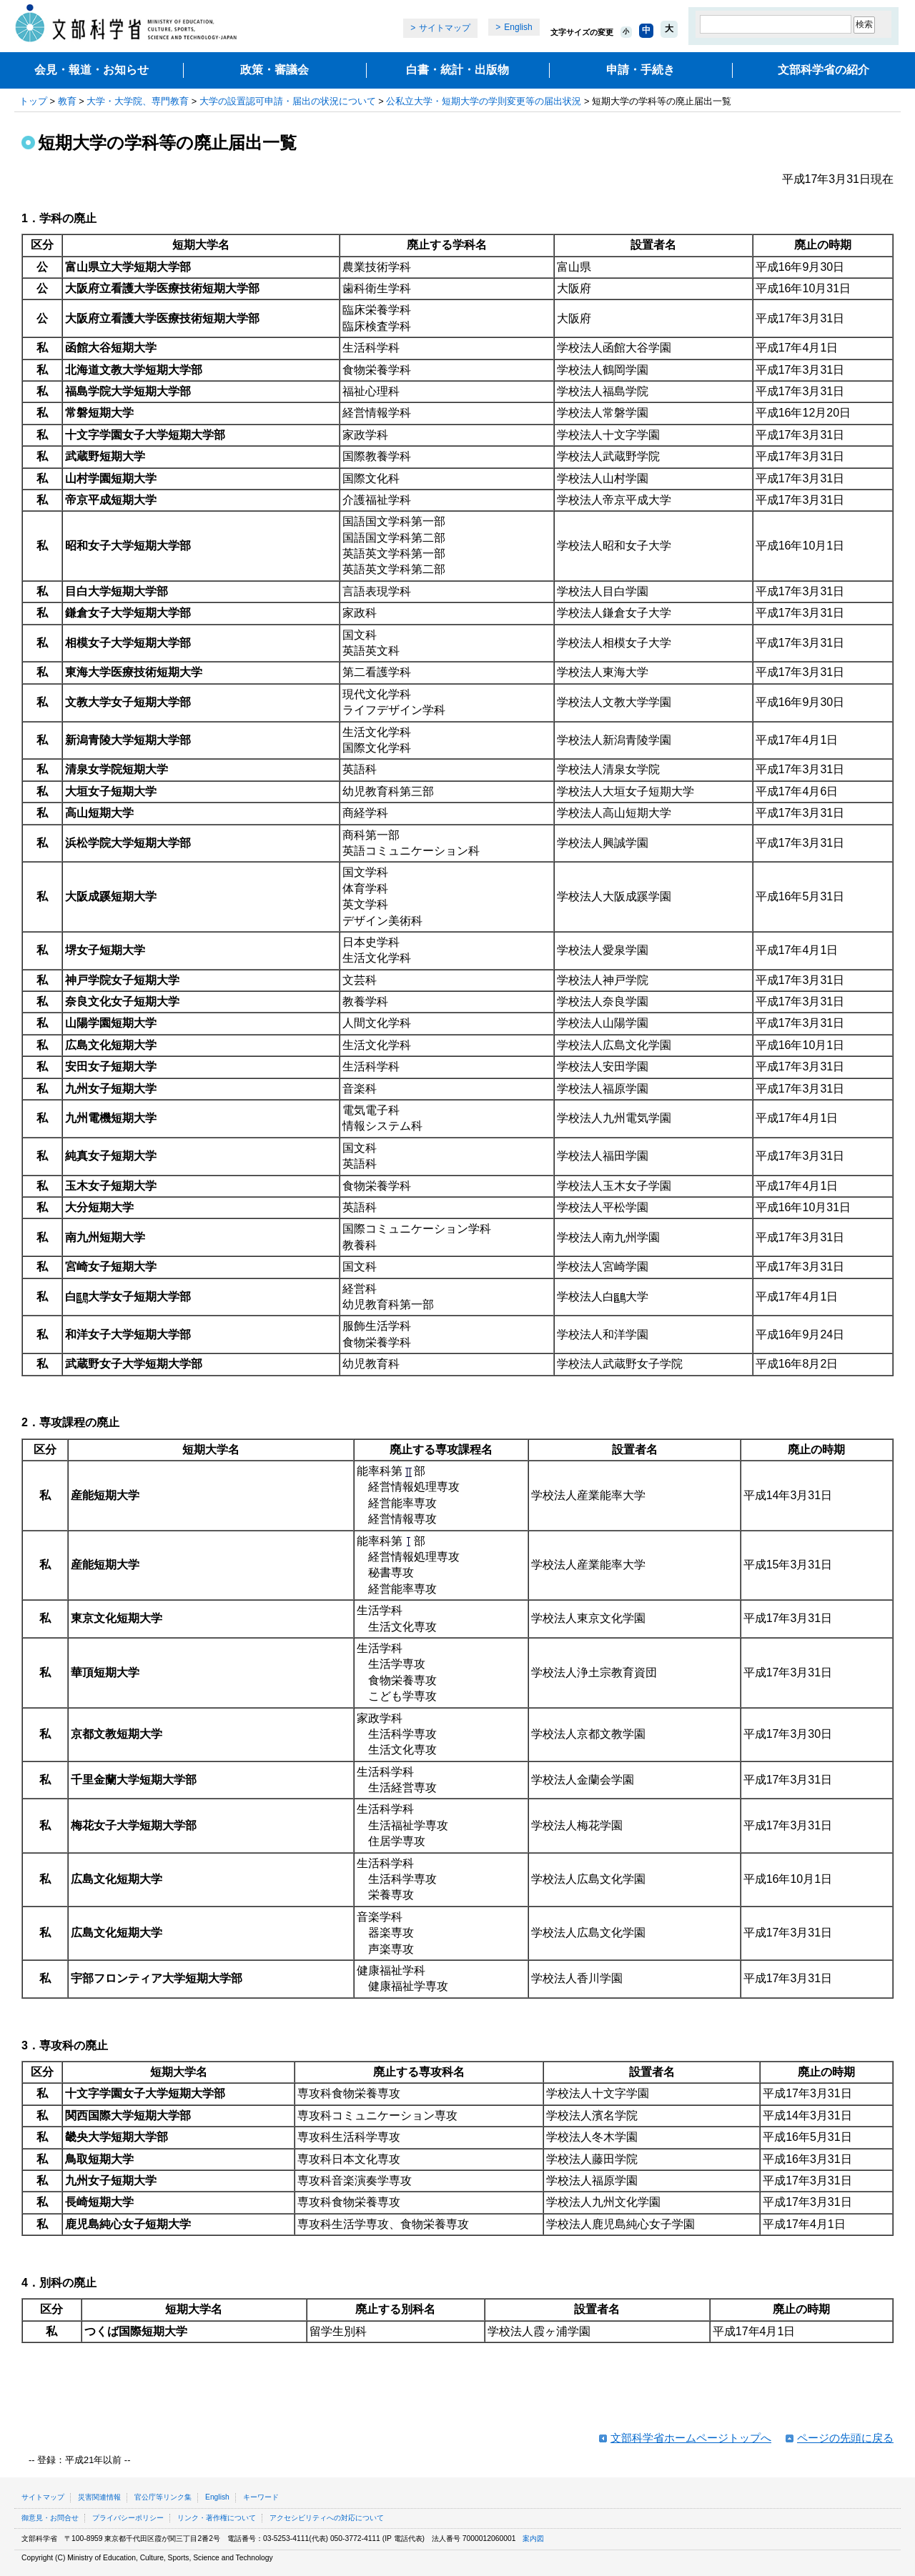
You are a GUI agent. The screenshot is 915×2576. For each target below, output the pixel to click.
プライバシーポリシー (128, 2518)
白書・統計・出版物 (457, 70)
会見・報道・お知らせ (91, 70)
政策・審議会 (274, 70)
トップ (33, 101)
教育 (67, 101)
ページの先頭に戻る (845, 2438)
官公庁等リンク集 (163, 2497)
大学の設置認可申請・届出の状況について (287, 101)
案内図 (533, 2538)
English (518, 27)
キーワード (261, 2497)
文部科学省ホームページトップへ (690, 2438)
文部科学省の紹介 (823, 70)
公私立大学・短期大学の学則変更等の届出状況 (483, 101)
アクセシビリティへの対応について (326, 2518)
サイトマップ (444, 28)
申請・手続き (640, 70)
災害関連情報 (99, 2497)
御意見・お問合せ (50, 2518)
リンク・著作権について (216, 2518)
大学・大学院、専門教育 (137, 101)
